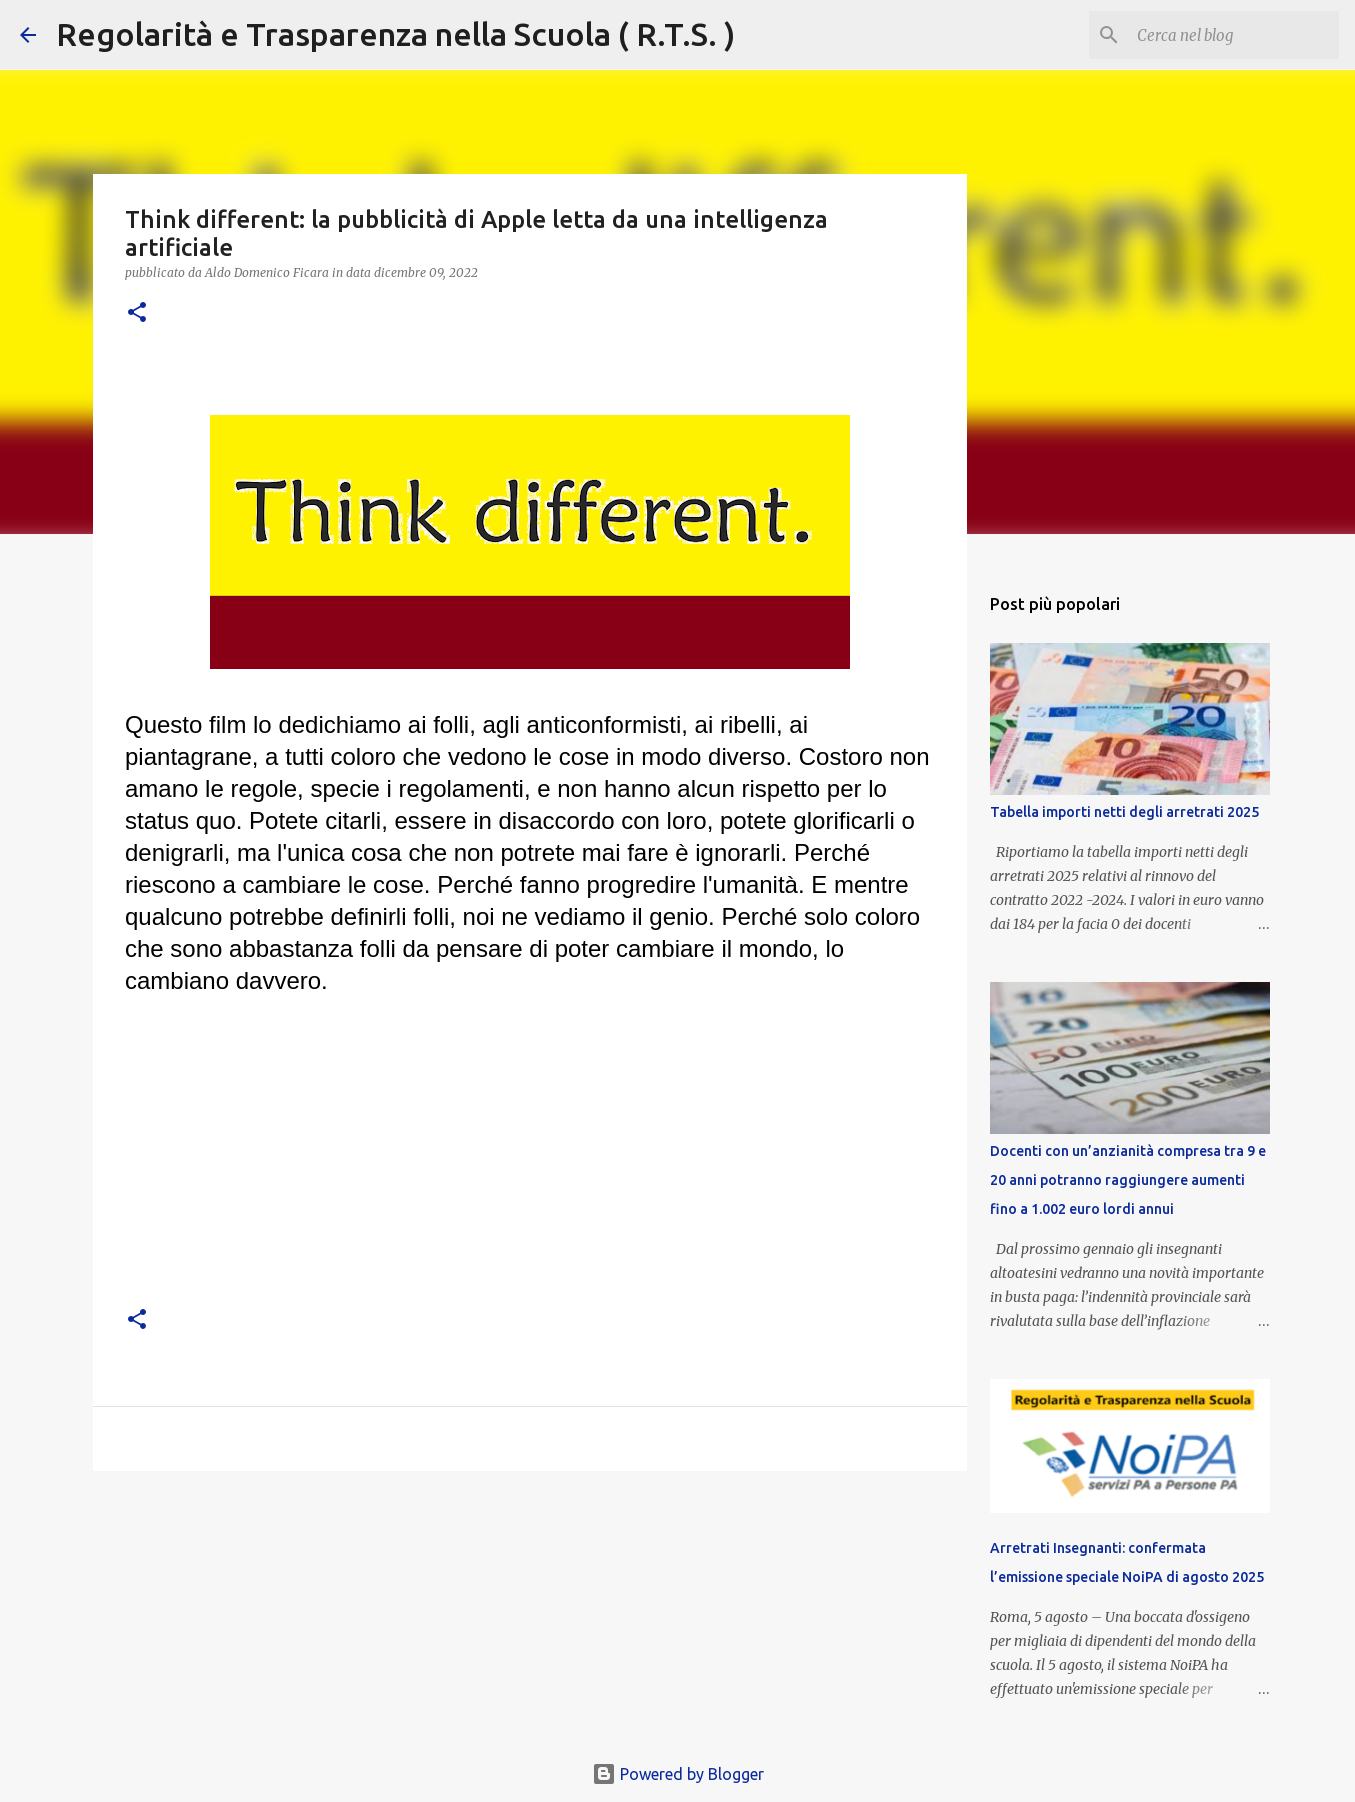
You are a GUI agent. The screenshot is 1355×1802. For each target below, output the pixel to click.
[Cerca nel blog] (1234, 35)
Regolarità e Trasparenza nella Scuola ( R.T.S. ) (395, 34)
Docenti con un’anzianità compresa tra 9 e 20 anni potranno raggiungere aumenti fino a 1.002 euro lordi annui (1128, 1180)
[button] (137, 313)
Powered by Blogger (678, 1774)
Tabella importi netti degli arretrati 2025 (1124, 812)
